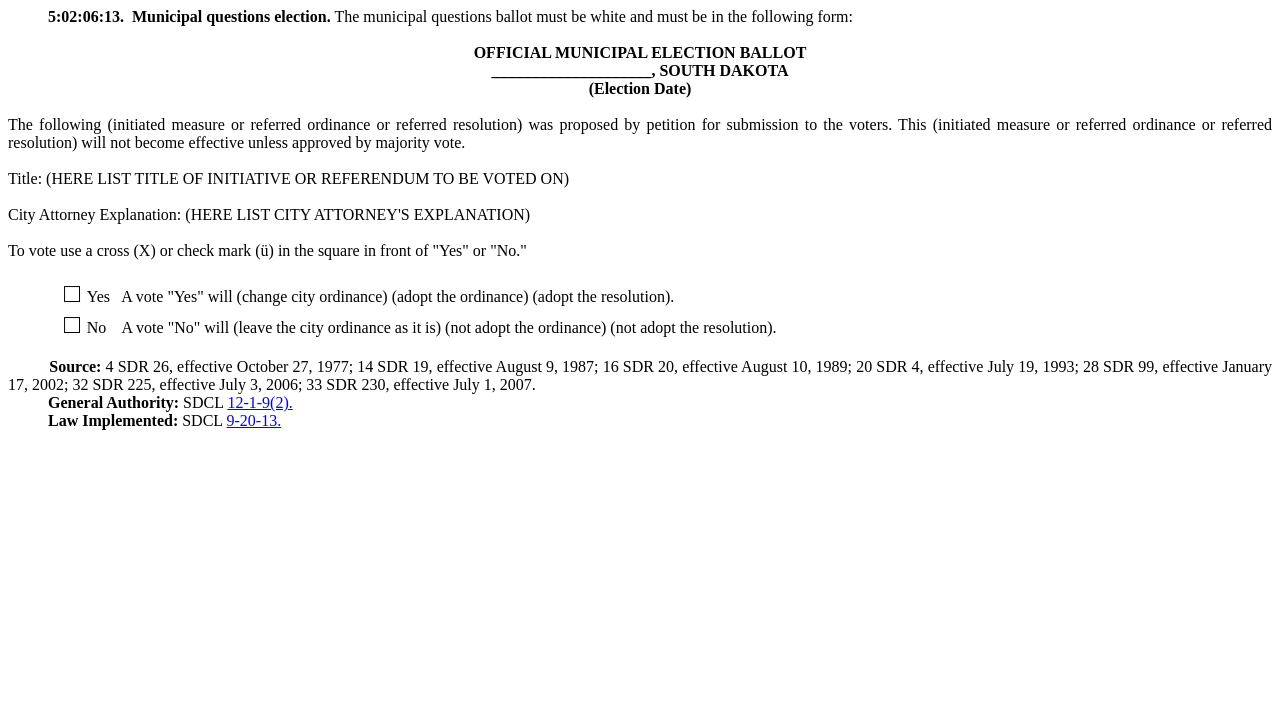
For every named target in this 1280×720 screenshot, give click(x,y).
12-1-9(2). (259, 402)
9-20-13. (254, 420)
